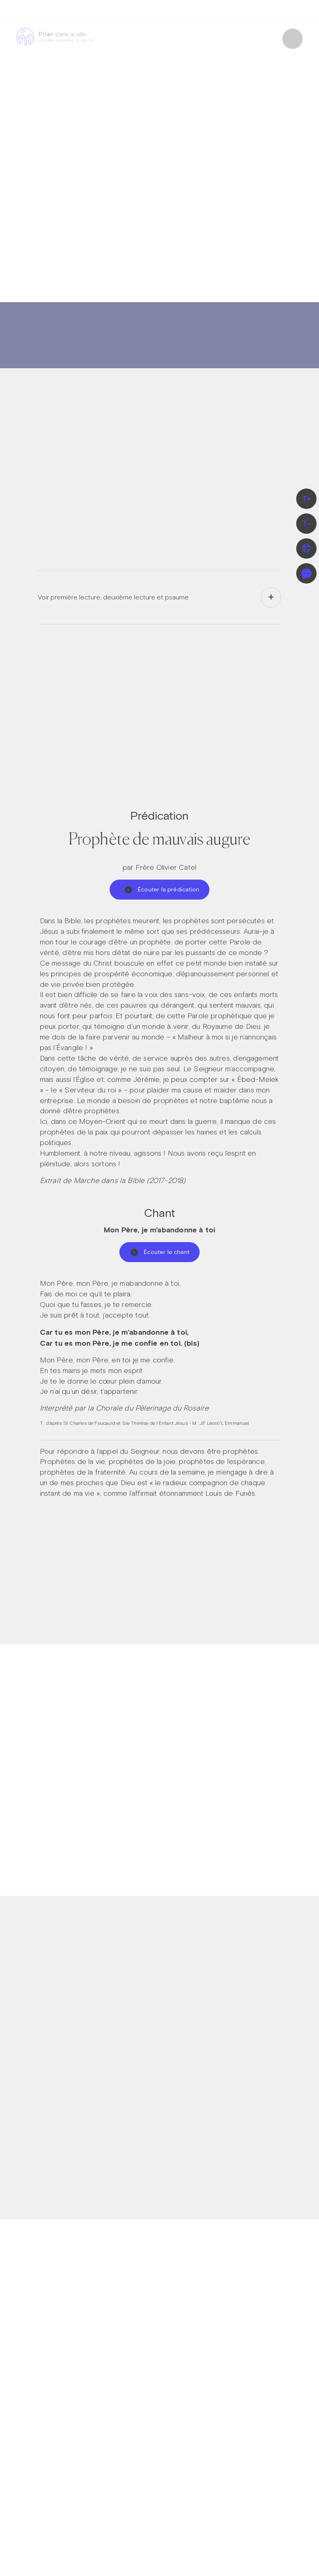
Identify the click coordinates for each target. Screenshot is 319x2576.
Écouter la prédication (162, 889)
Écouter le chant (160, 1252)
